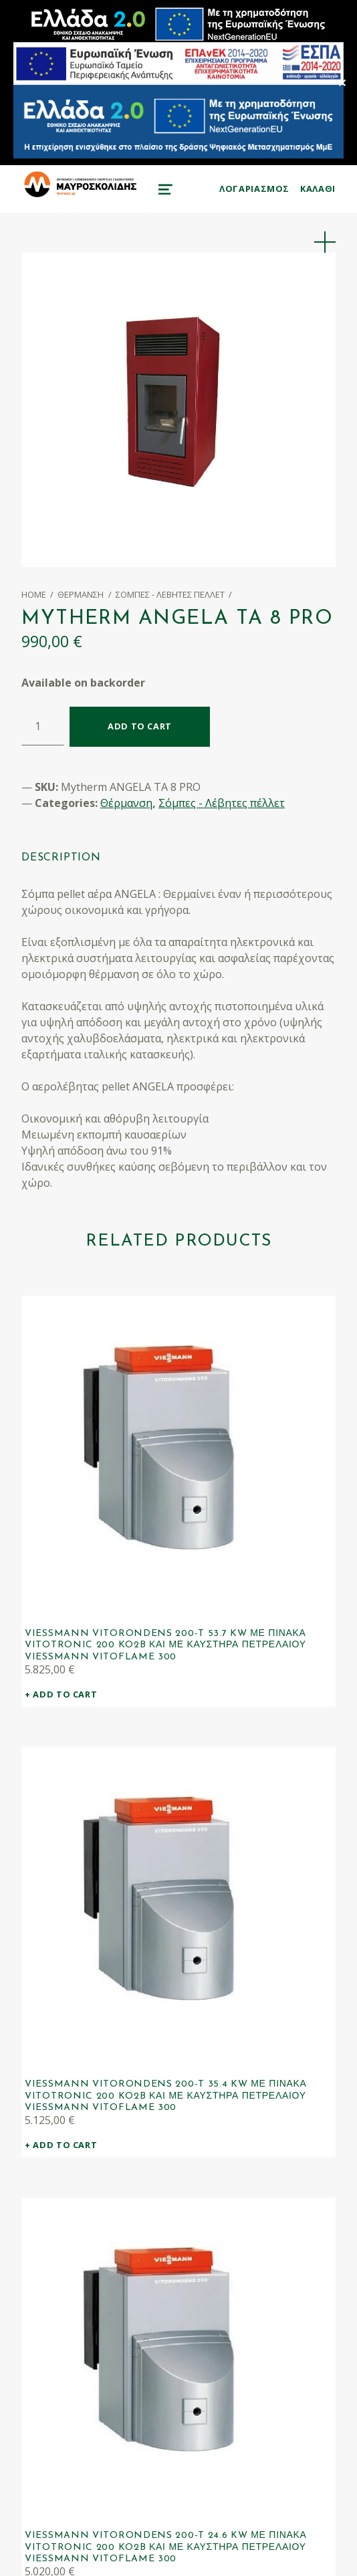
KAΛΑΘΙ (318, 189)
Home (33, 594)
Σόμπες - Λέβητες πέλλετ (170, 594)
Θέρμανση (80, 594)
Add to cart (140, 726)
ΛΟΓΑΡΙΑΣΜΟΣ (254, 189)
